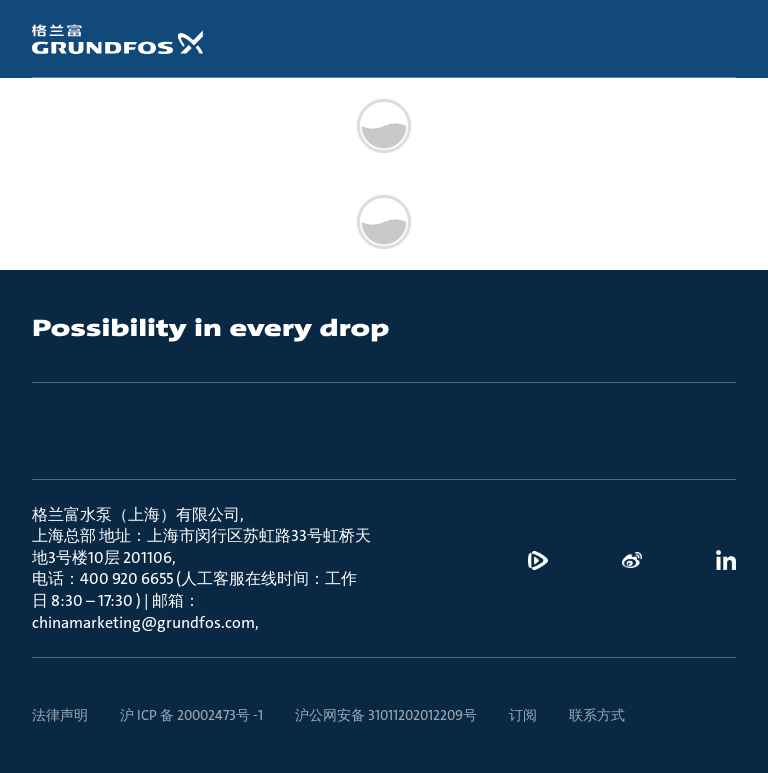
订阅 (523, 715)
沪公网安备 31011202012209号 (386, 715)
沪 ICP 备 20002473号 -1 (191, 715)
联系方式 (597, 715)
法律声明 (60, 715)
